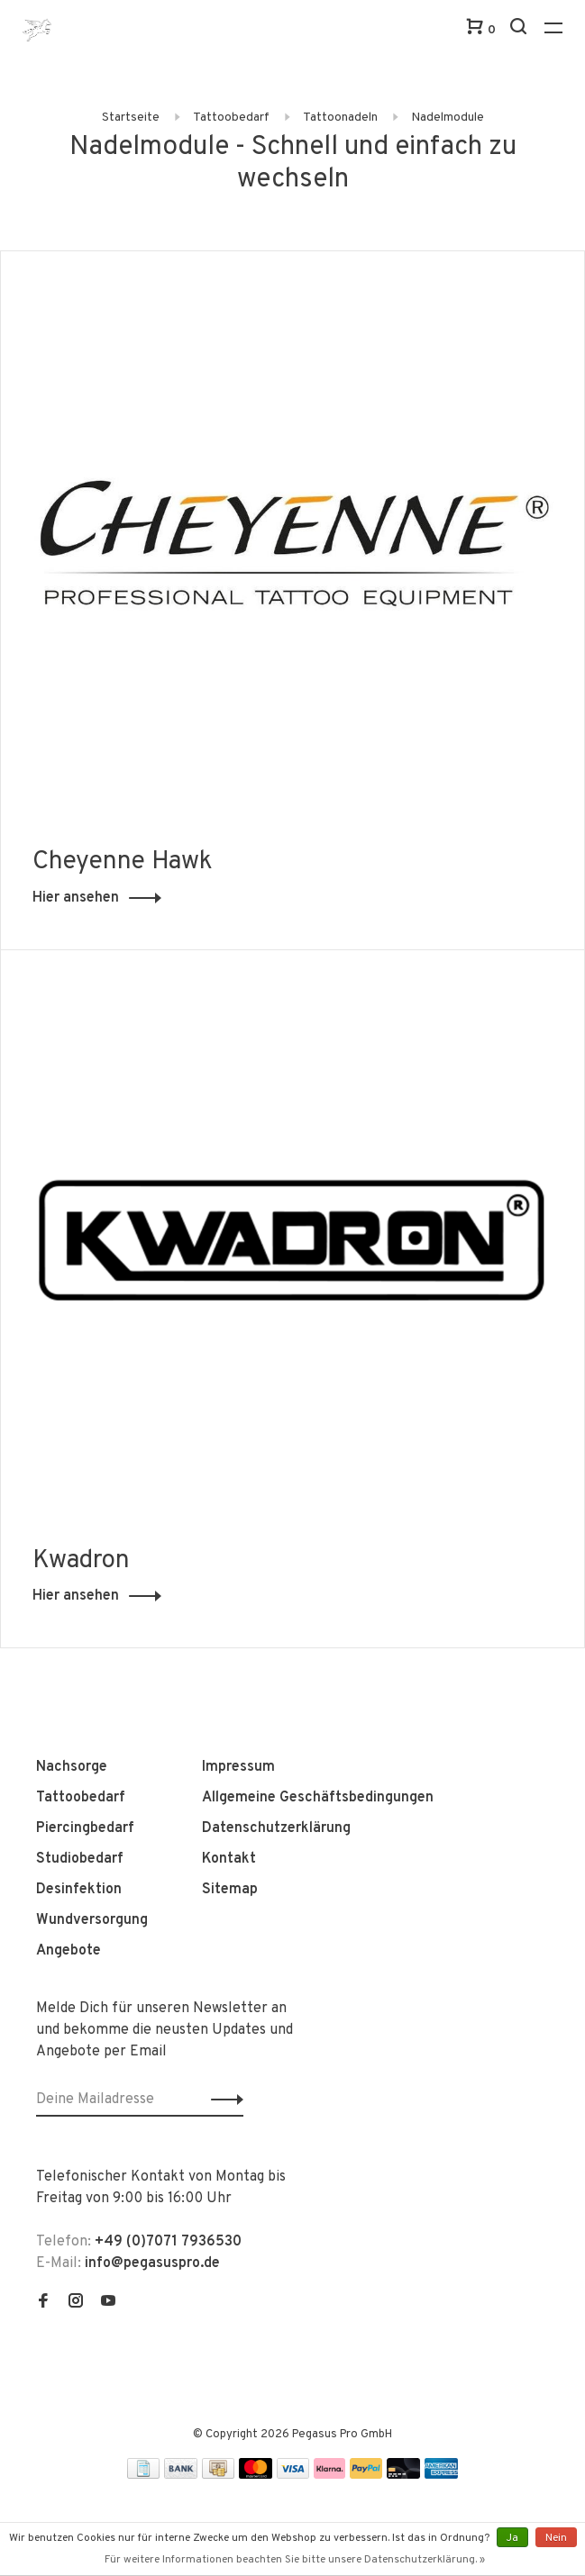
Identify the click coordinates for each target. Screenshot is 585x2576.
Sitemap (230, 1890)
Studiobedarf (79, 1859)
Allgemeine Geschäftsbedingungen (318, 1798)
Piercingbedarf (85, 1828)
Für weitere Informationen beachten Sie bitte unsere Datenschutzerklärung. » (295, 2560)
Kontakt (229, 1859)
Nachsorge (71, 1767)
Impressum (238, 1767)
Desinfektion (79, 1890)
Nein (556, 2538)
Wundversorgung (92, 1920)
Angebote (68, 1951)
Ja (512, 2538)
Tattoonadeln (340, 117)
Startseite (131, 117)
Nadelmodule (447, 117)
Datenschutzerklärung (276, 1828)
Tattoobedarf (231, 117)
